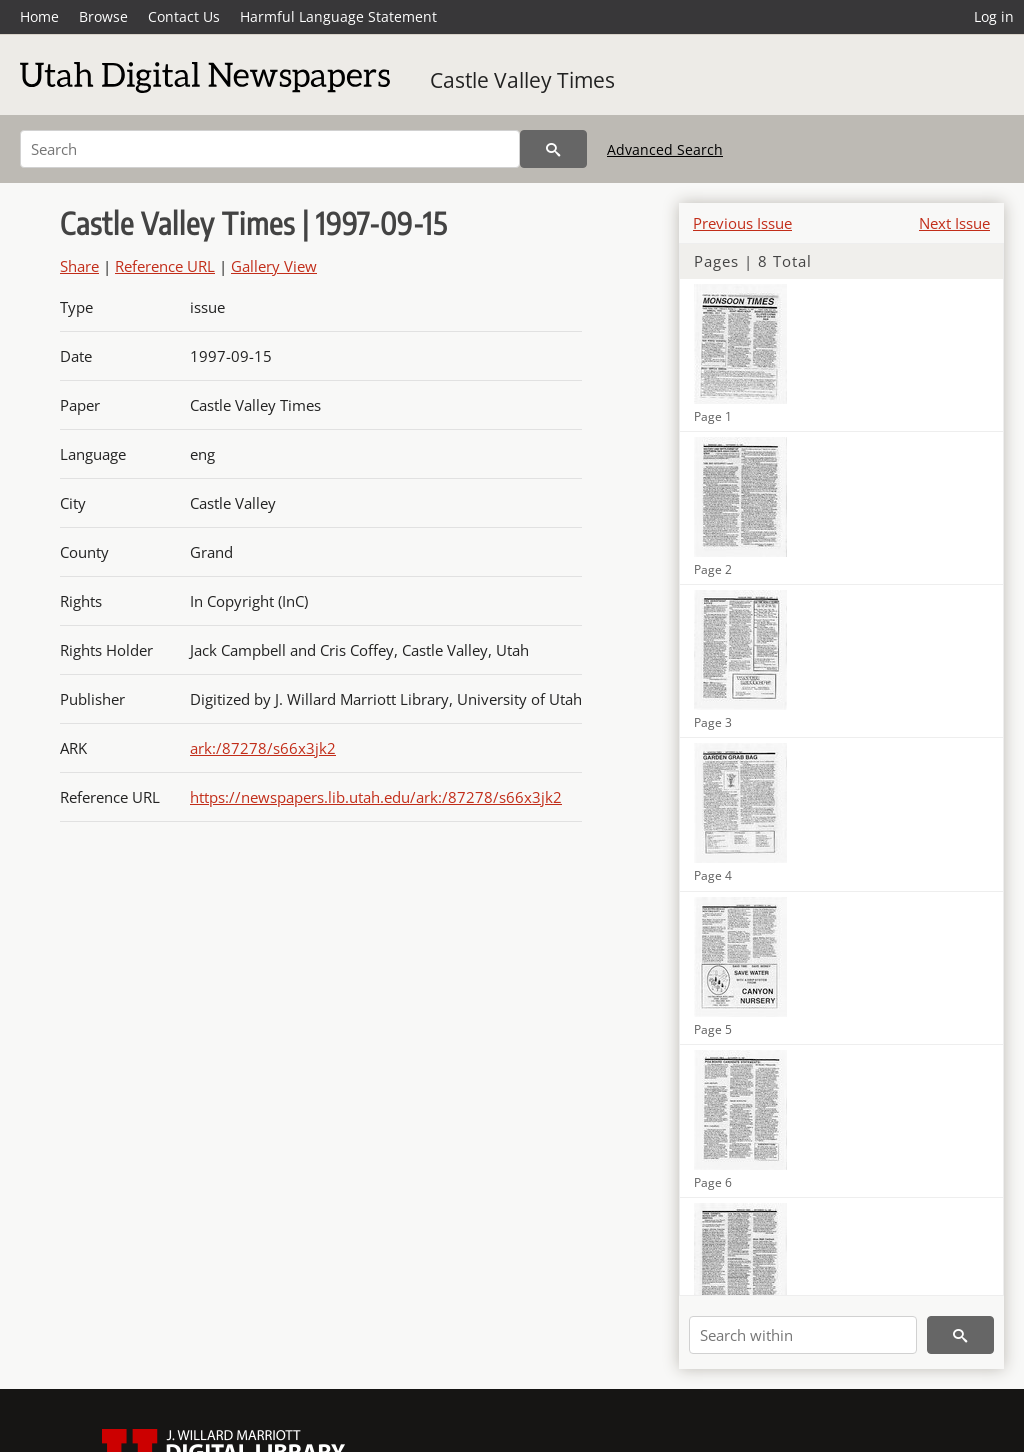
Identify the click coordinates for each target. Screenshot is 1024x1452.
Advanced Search (665, 149)
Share (79, 266)
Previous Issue (742, 223)
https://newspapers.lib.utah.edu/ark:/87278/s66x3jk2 (376, 797)
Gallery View (274, 266)
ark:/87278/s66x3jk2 (263, 748)
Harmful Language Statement (338, 16)
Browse (103, 16)
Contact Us (184, 16)
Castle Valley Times (522, 80)
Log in (994, 16)
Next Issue (954, 223)
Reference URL (165, 266)
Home (39, 16)
